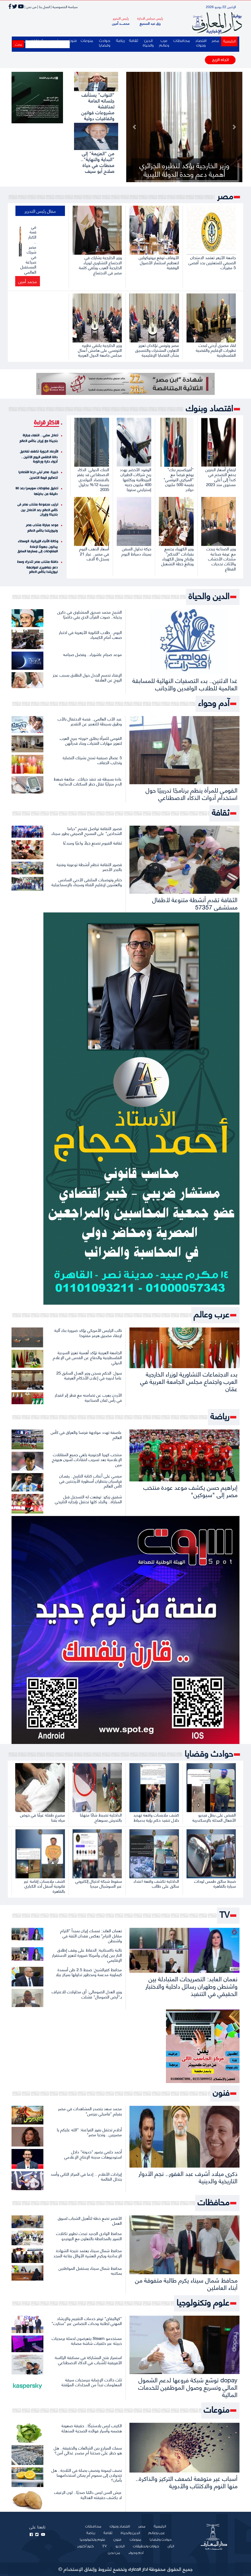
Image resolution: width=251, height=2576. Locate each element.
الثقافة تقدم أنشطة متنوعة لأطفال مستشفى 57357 (195, 903)
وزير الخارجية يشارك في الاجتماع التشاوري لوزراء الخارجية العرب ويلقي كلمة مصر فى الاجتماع (100, 264)
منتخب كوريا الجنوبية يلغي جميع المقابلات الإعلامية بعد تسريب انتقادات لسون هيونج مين (87, 1459)
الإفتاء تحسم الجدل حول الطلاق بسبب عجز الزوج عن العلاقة (87, 677)
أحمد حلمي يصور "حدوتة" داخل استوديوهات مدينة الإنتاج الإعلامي (93, 2153)
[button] (134, 127)
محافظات (181, 41)
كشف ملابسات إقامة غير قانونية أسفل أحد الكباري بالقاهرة (44, 1886)
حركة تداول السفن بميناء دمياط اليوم (136, 550)
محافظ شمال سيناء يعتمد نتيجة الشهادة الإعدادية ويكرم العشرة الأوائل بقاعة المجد (87, 2252)
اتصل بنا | (43, 6)
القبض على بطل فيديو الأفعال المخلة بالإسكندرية (214, 1817)
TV (224, 1914)
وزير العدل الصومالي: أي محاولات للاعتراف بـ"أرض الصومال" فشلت (87, 1993)
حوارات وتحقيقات (146, 2546)
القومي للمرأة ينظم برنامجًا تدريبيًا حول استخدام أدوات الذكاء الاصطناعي (192, 793)
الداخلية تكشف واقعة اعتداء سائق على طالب (156, 1883)
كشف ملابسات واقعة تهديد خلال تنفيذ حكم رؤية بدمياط (156, 1817)
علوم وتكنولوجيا (202, 2302)
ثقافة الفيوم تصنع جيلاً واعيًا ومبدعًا (92, 842)
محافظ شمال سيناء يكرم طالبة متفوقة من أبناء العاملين (186, 2283)
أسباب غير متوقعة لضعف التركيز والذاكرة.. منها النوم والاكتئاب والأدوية (187, 2481)
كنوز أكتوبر (85, 2546)
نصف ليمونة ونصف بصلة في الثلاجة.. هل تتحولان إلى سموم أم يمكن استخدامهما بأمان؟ (86, 2475)
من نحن (114, 2553)
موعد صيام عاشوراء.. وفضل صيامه (92, 654)
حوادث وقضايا (104, 43)
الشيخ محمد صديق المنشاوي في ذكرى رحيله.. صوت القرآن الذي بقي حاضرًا (89, 614)
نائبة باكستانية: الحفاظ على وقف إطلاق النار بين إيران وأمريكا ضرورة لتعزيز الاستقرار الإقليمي (87, 1955)
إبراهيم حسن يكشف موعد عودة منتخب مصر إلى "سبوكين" (190, 1490)
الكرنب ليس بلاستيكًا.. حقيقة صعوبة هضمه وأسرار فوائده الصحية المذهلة (92, 2427)
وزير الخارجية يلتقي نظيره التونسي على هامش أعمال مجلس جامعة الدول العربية (100, 350)
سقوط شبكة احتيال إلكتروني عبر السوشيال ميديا (98, 1883)
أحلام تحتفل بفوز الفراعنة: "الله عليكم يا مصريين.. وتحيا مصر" (89, 2131)
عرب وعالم (164, 43)
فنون (221, 2092)
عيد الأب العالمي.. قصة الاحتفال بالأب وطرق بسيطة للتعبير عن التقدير (90, 721)
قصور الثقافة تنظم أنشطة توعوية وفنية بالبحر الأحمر (89, 866)
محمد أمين (27, 281)
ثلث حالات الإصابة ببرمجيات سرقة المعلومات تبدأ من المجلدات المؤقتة (92, 2381)
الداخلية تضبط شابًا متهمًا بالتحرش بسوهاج (101, 1817)
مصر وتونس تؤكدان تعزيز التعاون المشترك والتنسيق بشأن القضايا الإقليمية (157, 350)
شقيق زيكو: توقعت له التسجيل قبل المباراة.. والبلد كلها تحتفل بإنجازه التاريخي (88, 1498)
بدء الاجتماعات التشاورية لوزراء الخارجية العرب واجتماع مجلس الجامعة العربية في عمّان (189, 1381)
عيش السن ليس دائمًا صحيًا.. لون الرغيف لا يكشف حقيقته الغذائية (88, 2494)
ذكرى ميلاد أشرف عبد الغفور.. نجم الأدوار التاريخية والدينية (188, 2176)
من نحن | (31, 6)
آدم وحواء (213, 703)
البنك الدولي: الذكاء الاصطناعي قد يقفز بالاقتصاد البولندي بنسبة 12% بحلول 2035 (93, 479)
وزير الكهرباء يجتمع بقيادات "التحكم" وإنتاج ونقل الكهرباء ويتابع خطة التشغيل (177, 555)
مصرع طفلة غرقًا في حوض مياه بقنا (42, 1817)
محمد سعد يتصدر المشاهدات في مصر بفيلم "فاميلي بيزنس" (90, 2110)
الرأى (170, 2546)
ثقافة (133, 41)
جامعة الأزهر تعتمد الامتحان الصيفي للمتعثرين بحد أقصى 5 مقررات (212, 262)
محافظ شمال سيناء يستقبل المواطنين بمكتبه (90, 2270)
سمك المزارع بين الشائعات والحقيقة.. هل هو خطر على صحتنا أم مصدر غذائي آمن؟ (88, 2450)
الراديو (120, 2546)
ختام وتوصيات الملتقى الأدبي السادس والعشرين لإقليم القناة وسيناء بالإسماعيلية (86, 881)
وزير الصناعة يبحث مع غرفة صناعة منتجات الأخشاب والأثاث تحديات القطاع (221, 558)
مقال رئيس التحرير (40, 211)
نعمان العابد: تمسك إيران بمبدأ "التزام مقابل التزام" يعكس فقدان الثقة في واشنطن (91, 1935)
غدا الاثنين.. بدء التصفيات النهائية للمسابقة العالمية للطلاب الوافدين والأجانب (185, 683)
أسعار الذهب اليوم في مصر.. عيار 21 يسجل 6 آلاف (94, 553)
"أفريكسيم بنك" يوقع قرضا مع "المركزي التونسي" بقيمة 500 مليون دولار (178, 479)
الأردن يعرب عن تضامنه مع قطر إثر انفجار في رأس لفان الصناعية (88, 1397)
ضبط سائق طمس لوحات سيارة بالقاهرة (215, 1883)
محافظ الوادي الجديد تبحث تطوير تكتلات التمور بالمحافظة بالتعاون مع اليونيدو (89, 2235)
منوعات (87, 41)
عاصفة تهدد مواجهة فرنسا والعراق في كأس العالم (86, 1434)
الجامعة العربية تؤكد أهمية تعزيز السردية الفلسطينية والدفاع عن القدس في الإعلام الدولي (87, 1357)
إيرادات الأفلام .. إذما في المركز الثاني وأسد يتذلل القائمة (86, 2176)
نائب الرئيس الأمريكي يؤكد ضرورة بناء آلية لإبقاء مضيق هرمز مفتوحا (88, 1332)
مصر (215, 41)
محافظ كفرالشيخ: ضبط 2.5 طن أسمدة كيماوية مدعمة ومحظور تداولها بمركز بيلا (89, 1971)
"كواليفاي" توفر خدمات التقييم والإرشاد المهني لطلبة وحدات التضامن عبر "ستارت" (86, 2320)
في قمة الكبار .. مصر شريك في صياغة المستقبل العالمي (28, 249)
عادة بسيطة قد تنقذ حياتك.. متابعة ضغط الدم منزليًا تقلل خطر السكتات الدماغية (88, 781)
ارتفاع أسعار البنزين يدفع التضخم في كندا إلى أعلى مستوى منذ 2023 (220, 476)
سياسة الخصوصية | (64, 6)
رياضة (120, 41)
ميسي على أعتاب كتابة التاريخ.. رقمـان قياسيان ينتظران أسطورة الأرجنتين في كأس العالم (90, 1481)
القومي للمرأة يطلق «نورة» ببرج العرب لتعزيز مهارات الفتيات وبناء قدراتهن (91, 740)
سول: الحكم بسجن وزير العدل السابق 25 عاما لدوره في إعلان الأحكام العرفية (89, 1375)
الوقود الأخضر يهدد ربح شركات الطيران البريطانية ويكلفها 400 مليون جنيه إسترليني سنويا (135, 479)
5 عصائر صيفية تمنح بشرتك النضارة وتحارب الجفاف (92, 759)
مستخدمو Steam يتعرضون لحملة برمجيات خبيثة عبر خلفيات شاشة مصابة (87, 2340)
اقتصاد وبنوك (200, 43)
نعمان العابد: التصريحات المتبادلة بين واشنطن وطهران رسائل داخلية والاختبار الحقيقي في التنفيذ (191, 1986)
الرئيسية (228, 40)
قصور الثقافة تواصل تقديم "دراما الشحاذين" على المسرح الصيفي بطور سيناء (86, 830)
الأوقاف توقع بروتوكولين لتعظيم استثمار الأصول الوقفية (159, 262)
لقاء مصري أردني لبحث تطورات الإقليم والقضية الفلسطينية (216, 350)
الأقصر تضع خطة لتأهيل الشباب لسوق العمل (90, 2220)
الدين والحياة (148, 43)
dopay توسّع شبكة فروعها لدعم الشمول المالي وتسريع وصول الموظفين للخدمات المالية (188, 2387)
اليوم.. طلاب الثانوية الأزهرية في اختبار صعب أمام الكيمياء (90, 634)
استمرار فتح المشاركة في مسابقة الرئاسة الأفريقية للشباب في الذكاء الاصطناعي (88, 2359)
